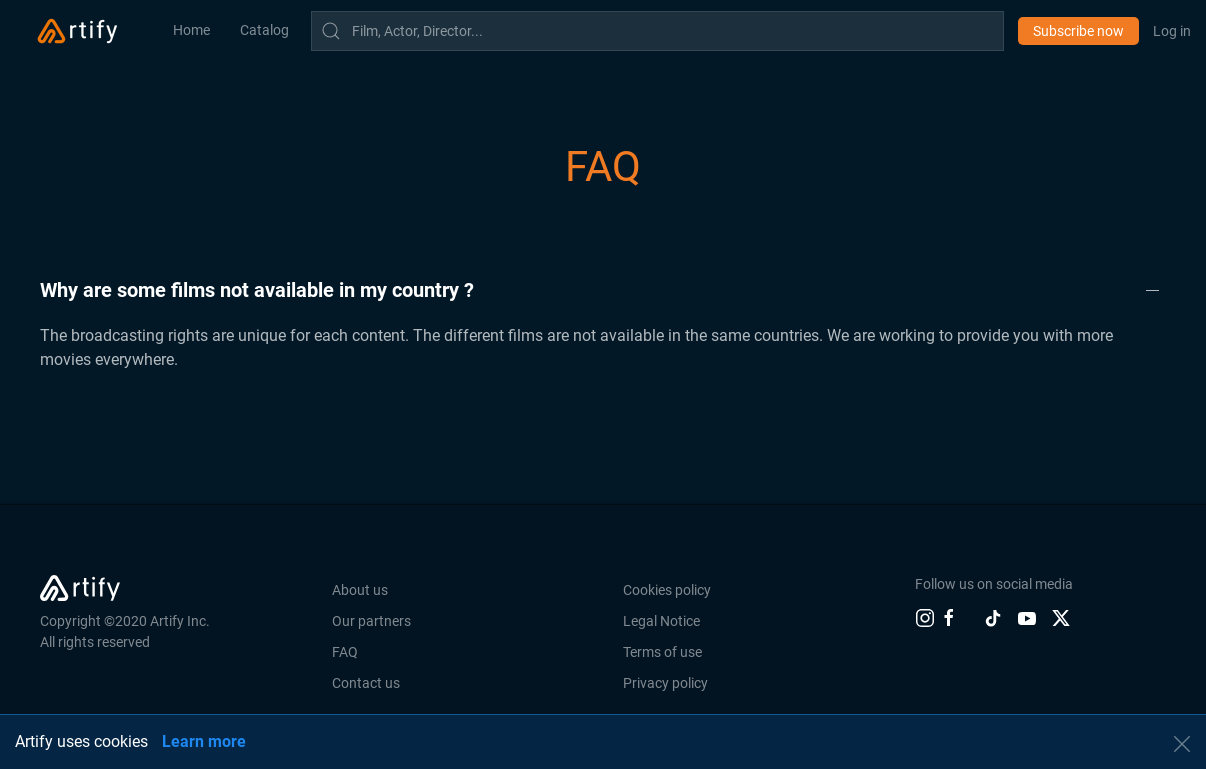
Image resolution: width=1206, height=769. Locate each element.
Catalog (264, 30)
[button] (603, 290)
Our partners (371, 621)
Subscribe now (1078, 31)
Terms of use (662, 652)
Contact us (366, 683)
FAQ (345, 652)
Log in (1172, 31)
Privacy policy (665, 683)
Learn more (204, 741)
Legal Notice (661, 621)
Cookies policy (667, 590)
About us (360, 590)
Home (191, 30)
